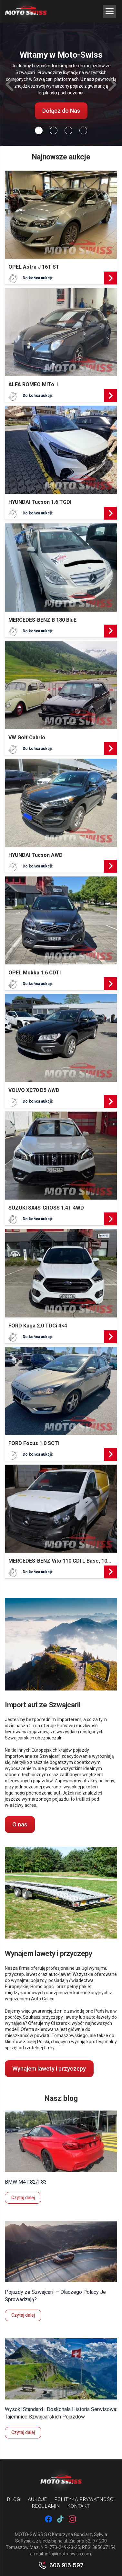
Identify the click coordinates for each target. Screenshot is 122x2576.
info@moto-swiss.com (68, 2553)
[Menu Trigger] (109, 11)
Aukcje (37, 2499)
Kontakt (78, 2506)
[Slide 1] (53, 130)
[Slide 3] (83, 130)
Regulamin (46, 2506)
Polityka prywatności (85, 2499)
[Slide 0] (39, 130)
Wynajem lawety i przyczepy (49, 2068)
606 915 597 (66, 2565)
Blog (13, 2499)
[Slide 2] (68, 130)
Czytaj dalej (23, 2197)
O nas (19, 1824)
